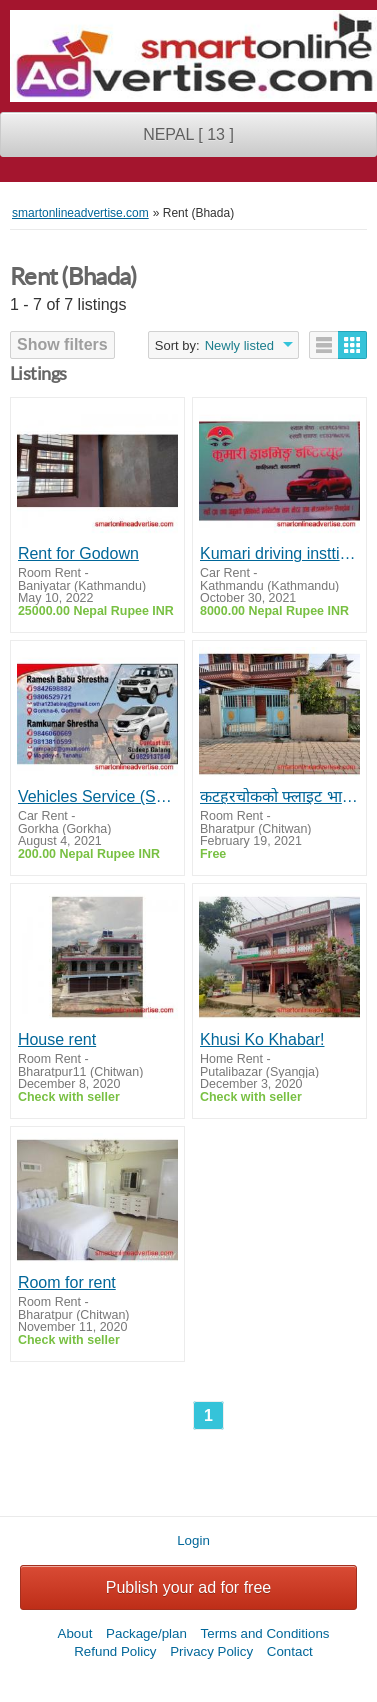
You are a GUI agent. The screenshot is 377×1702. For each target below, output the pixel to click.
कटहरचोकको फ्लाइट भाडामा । (279, 796)
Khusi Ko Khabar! (262, 1039)
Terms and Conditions (265, 1633)
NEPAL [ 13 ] (188, 134)
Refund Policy (115, 1651)
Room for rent (67, 1282)
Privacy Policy (211, 1651)
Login (193, 1540)
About (75, 1633)
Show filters (62, 344)
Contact (290, 1651)
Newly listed (239, 345)
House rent (57, 1039)
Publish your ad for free (188, 1587)
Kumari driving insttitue (279, 553)
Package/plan (146, 1633)
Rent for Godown (78, 553)
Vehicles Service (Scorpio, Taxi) (97, 796)
